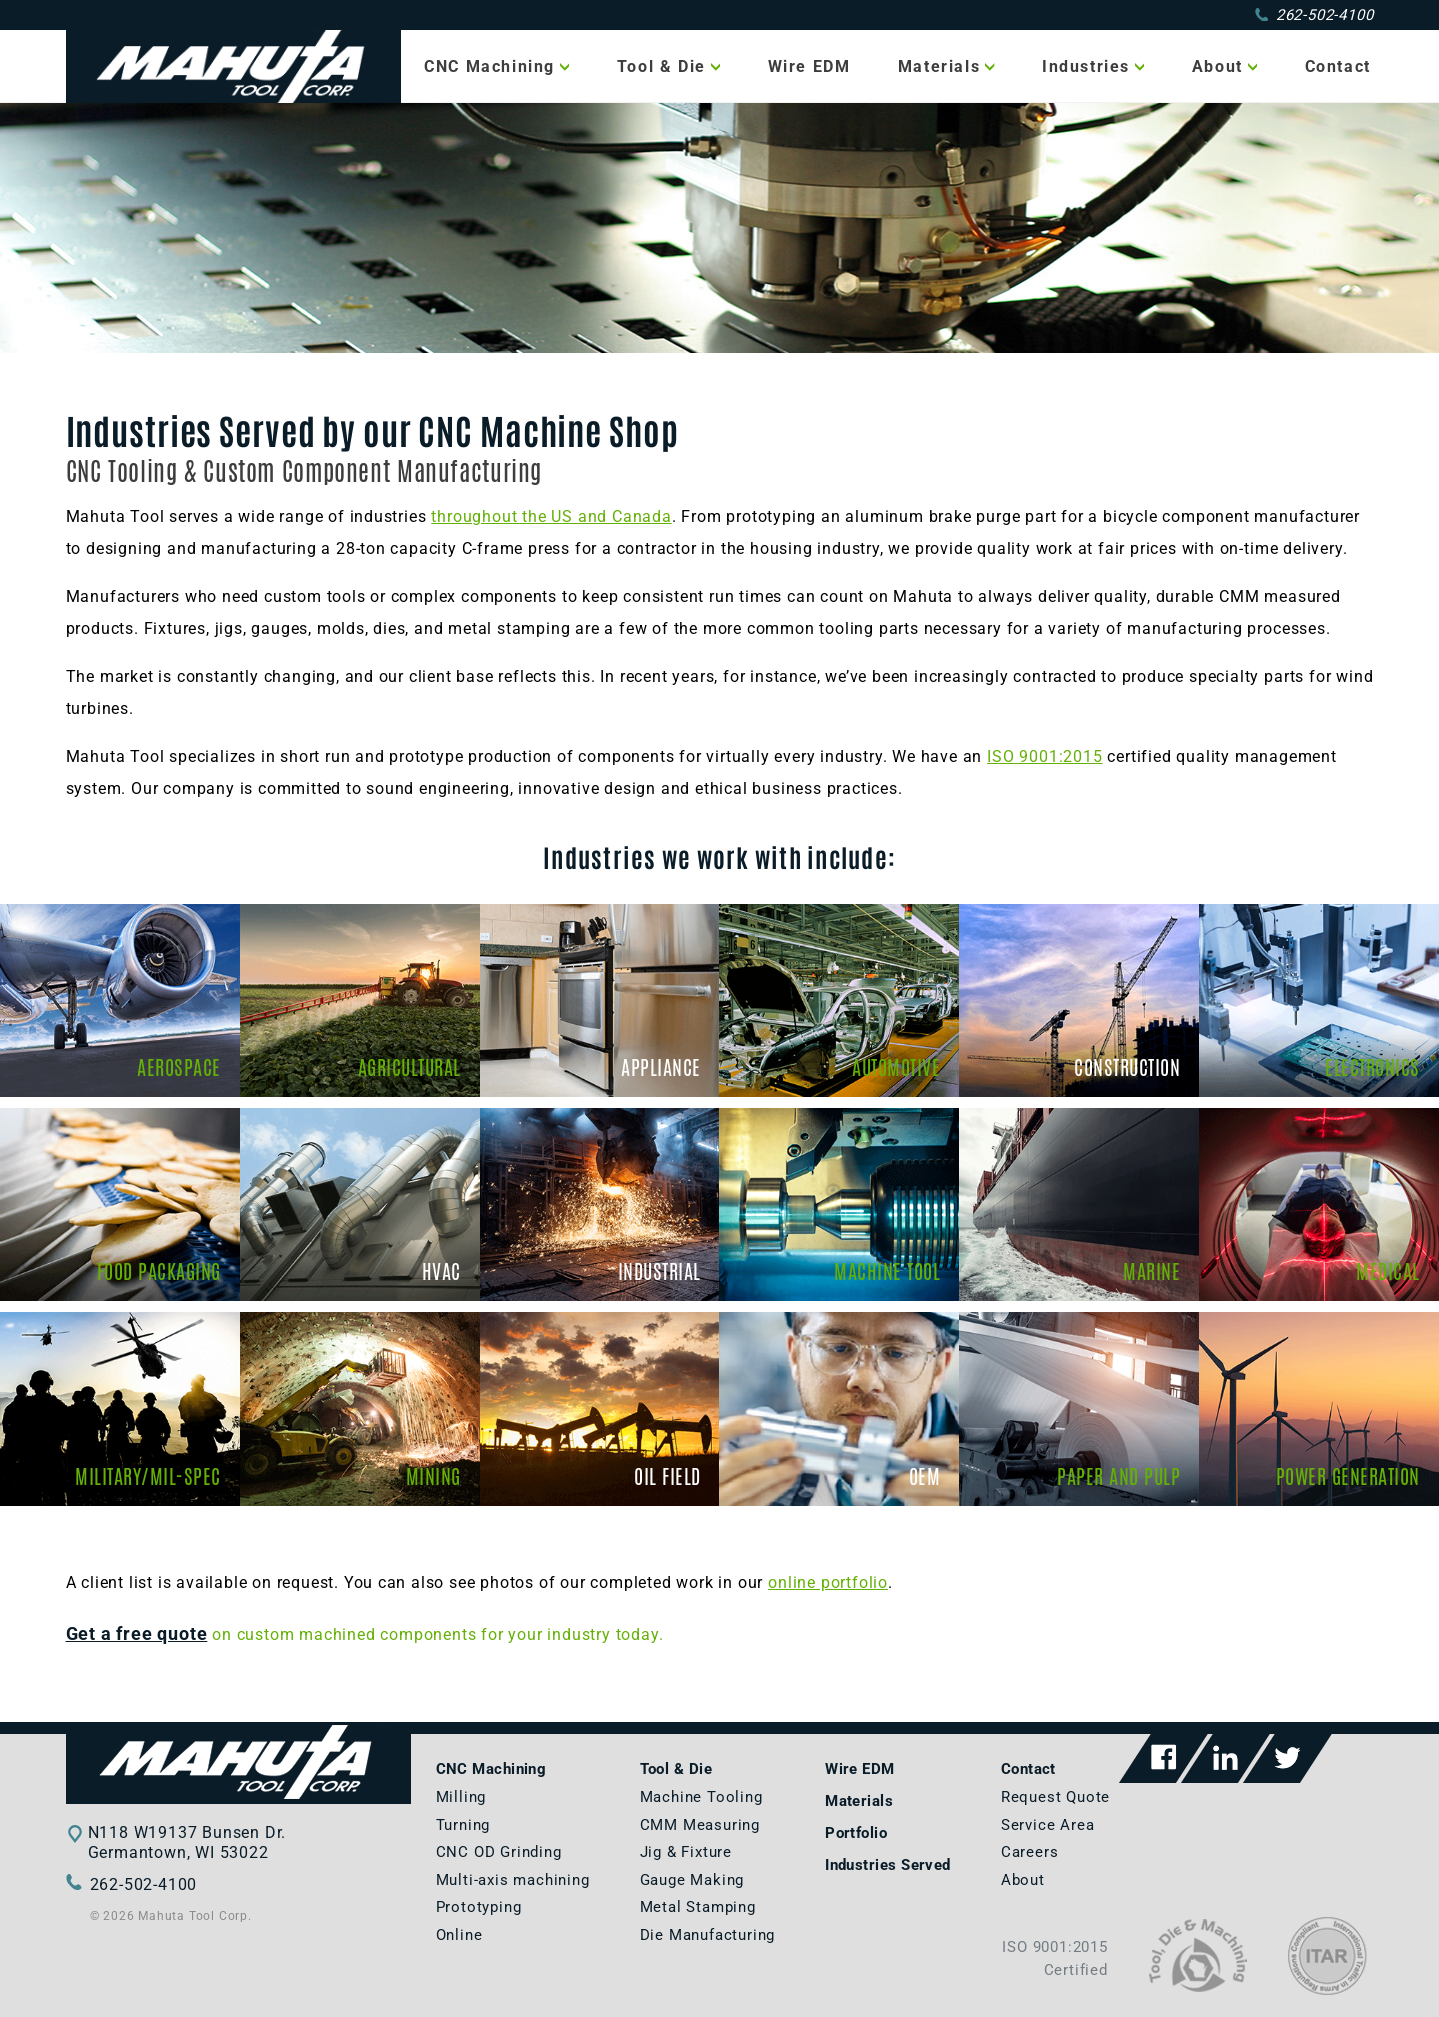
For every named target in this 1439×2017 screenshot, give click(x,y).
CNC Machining (489, 66)
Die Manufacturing (708, 1935)
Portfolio (856, 1833)
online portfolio (828, 1582)
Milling (461, 1797)
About (1217, 66)
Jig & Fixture (686, 1852)
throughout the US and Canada (551, 516)
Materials (939, 66)
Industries (1086, 66)
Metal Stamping (698, 1907)
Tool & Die (661, 66)
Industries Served (888, 1865)
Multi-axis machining (513, 1880)
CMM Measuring (700, 1825)
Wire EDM (809, 66)
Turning (463, 1825)
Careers (1030, 1852)
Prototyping (479, 1907)
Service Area (1048, 1825)
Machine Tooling (701, 1797)
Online (459, 1935)
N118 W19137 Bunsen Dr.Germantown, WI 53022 (187, 1842)
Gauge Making (692, 1880)
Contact (1338, 66)
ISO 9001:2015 (1044, 756)
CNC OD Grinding (499, 1852)
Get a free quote (137, 1634)
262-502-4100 (1314, 15)
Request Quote (1055, 1797)
